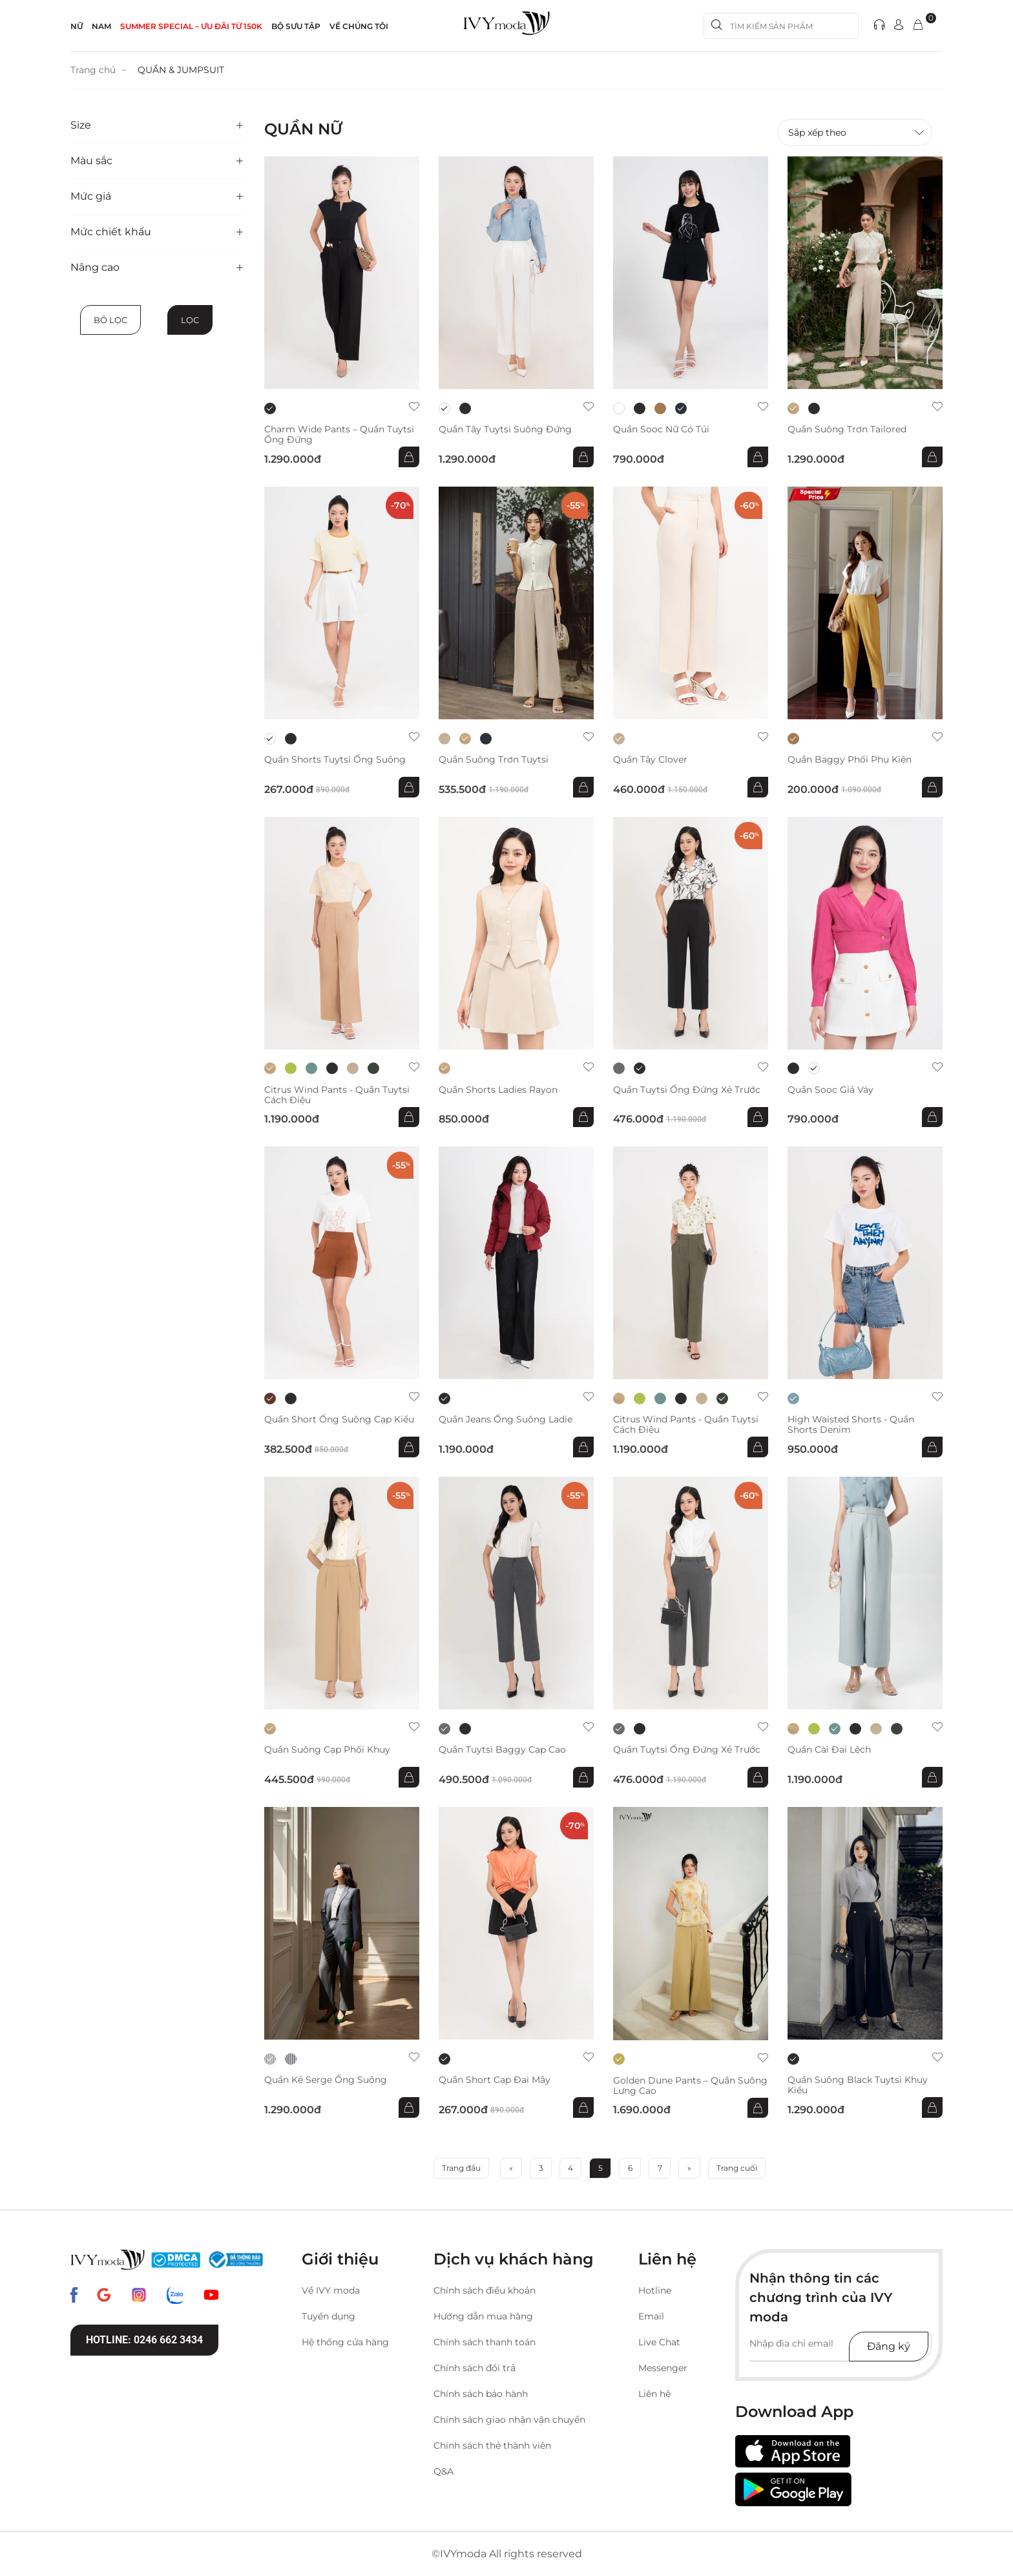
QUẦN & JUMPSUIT (181, 70)
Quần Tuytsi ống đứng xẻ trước (686, 1089)
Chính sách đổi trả (474, 2368)
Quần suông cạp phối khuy (327, 1749)
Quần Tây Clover (650, 759)
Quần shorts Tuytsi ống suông (335, 759)
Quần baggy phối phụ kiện (850, 759)
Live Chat (659, 2342)
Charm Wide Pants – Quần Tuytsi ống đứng (339, 433)
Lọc (190, 319)
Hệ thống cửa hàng (345, 2342)
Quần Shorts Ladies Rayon (498, 1089)
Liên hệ (654, 2394)
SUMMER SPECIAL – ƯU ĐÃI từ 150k (191, 26)
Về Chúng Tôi (358, 26)
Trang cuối (736, 2168)
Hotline (654, 2290)
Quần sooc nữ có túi (661, 428)
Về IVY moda (331, 2290)
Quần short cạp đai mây (494, 2079)
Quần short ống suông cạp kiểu (339, 1419)
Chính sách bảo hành (480, 2394)
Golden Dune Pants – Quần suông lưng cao (690, 2085)
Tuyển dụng (328, 2316)
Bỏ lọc (110, 319)
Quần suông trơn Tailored (847, 428)
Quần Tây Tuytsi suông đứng (505, 428)
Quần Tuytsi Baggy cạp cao (502, 1749)
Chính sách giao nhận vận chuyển (509, 2419)
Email (651, 2316)
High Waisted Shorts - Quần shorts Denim (851, 1424)
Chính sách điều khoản (484, 2290)
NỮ (76, 26)
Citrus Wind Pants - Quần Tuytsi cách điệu (337, 1094)
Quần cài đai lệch (829, 1749)
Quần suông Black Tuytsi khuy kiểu (858, 2084)
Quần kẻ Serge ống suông (325, 2079)
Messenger (662, 2368)
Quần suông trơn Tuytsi (493, 759)
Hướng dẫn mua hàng (483, 2316)
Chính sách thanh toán (484, 2342)
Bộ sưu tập (295, 26)
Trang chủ (93, 70)
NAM (101, 26)
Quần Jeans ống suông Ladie (505, 1419)
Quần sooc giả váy (830, 1089)
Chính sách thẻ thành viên (492, 2445)
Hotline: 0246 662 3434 (144, 2339)
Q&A (443, 2471)
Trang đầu (461, 2168)
